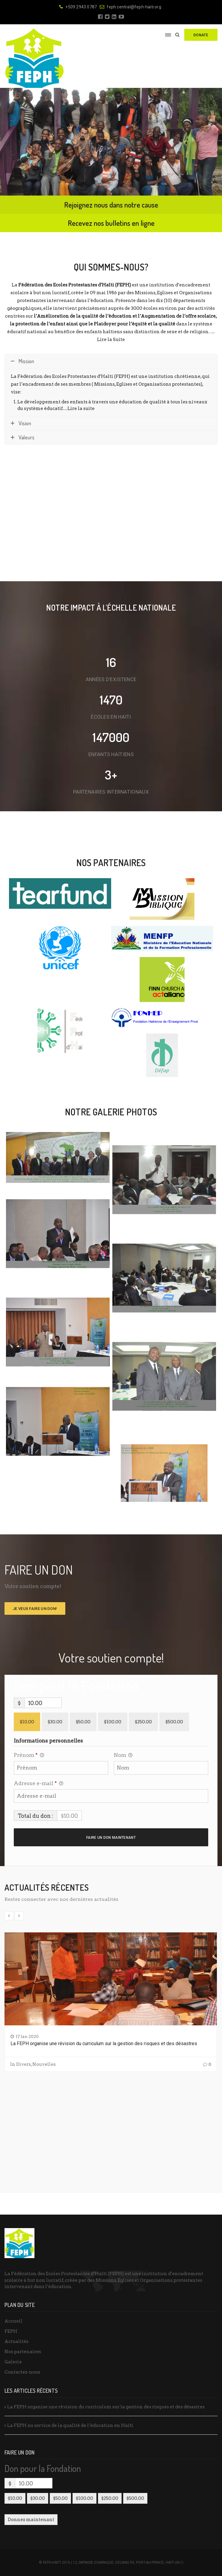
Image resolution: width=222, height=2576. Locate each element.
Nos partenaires (22, 2351)
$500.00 (174, 1722)
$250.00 (143, 1722)
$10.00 (27, 1722)
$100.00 (112, 1722)
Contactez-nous (22, 2372)
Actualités (16, 2341)
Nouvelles (44, 2064)
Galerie (13, 2362)
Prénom (29, 1755)
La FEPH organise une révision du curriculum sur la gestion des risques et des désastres (103, 2043)
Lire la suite (81, 408)
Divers (23, 2064)
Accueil (13, 2321)
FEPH (10, 2331)
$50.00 (83, 1722)
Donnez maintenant (31, 2519)
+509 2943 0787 (78, 6)
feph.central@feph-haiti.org (130, 6)
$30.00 (55, 1722)
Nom (123, 1755)
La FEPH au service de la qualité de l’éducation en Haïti (70, 2425)
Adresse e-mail (38, 1784)
